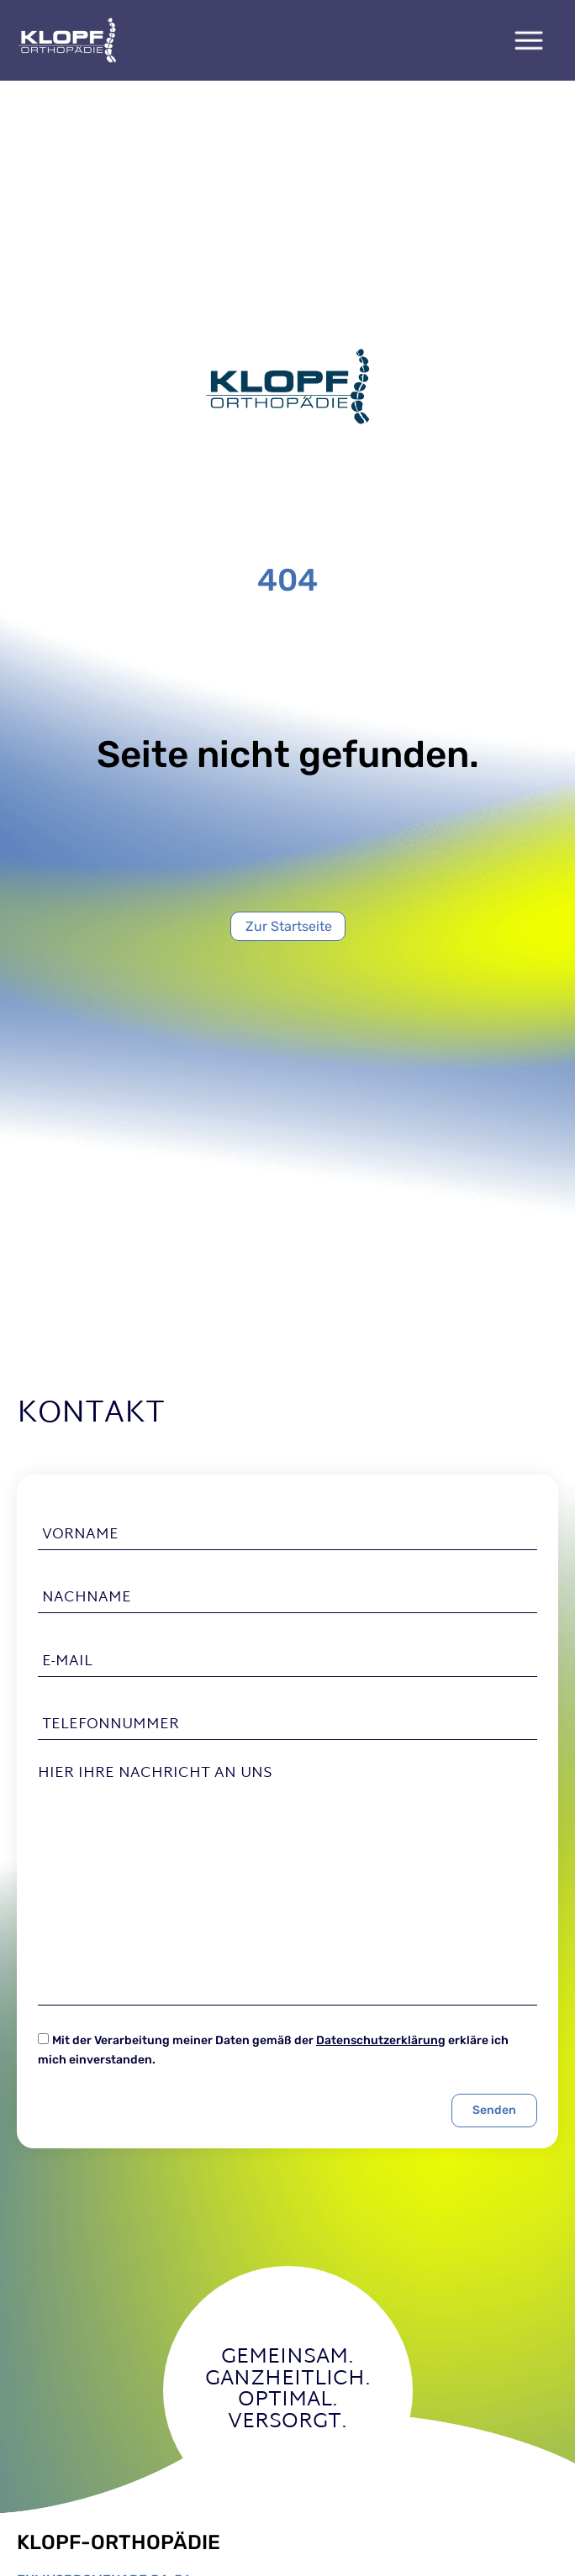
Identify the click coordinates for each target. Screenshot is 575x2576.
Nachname (86, 1598)
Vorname (80, 1535)
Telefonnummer (110, 1724)
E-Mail (67, 1661)
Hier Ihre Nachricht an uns (155, 1773)
